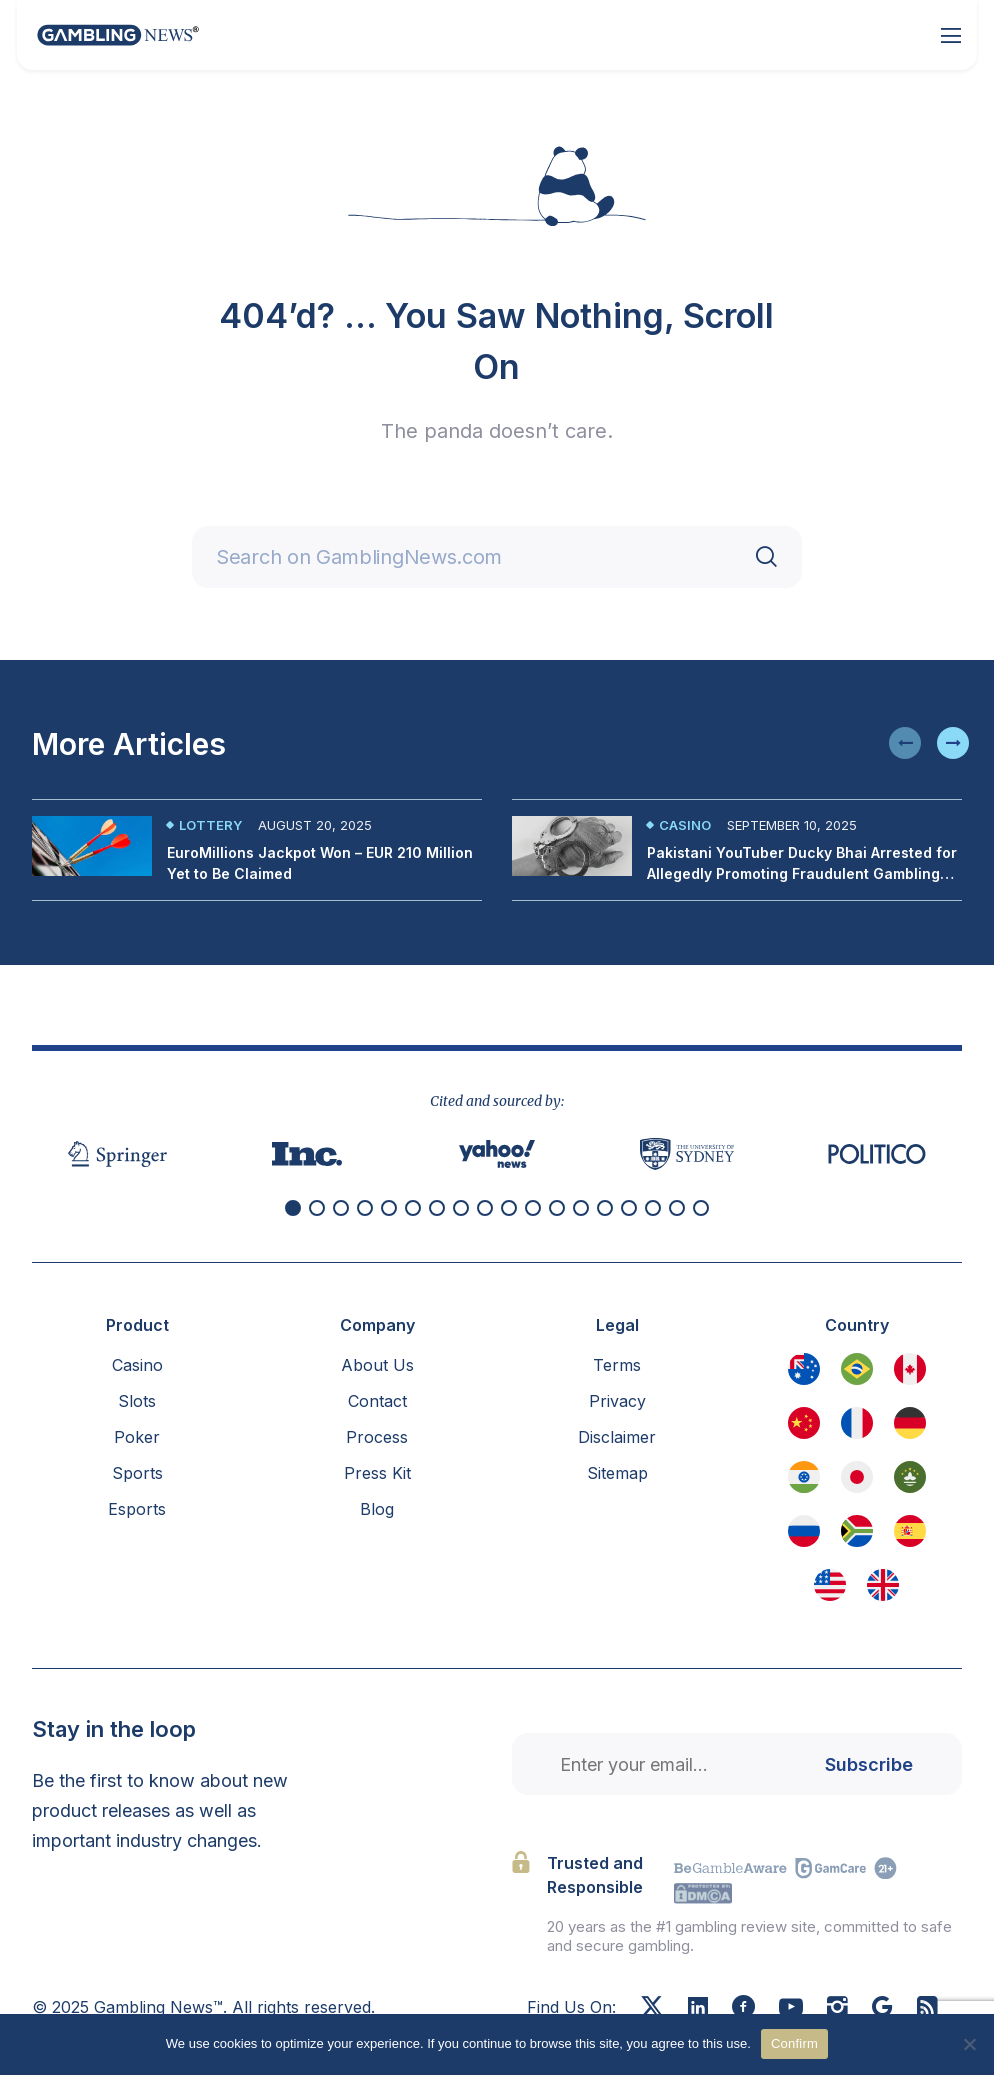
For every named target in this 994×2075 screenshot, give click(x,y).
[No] (969, 2044)
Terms (617, 1365)
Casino (685, 825)
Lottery (210, 825)
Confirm (794, 2043)
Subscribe (869, 1764)
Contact (377, 1401)
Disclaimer (617, 1437)
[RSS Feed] (927, 2009)
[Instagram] (837, 2009)
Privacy (617, 1401)
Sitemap (617, 1473)
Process (377, 1437)
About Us (377, 1365)
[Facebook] (743, 2009)
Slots (137, 1401)
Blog (377, 1509)
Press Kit (377, 1473)
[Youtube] (791, 2009)
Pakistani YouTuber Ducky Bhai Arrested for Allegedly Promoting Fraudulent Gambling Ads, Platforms (802, 873)
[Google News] (882, 2009)
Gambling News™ (158, 2007)
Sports (137, 1473)
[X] (652, 2009)
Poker (137, 1437)
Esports (137, 1509)
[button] (905, 743)
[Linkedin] (698, 2008)
